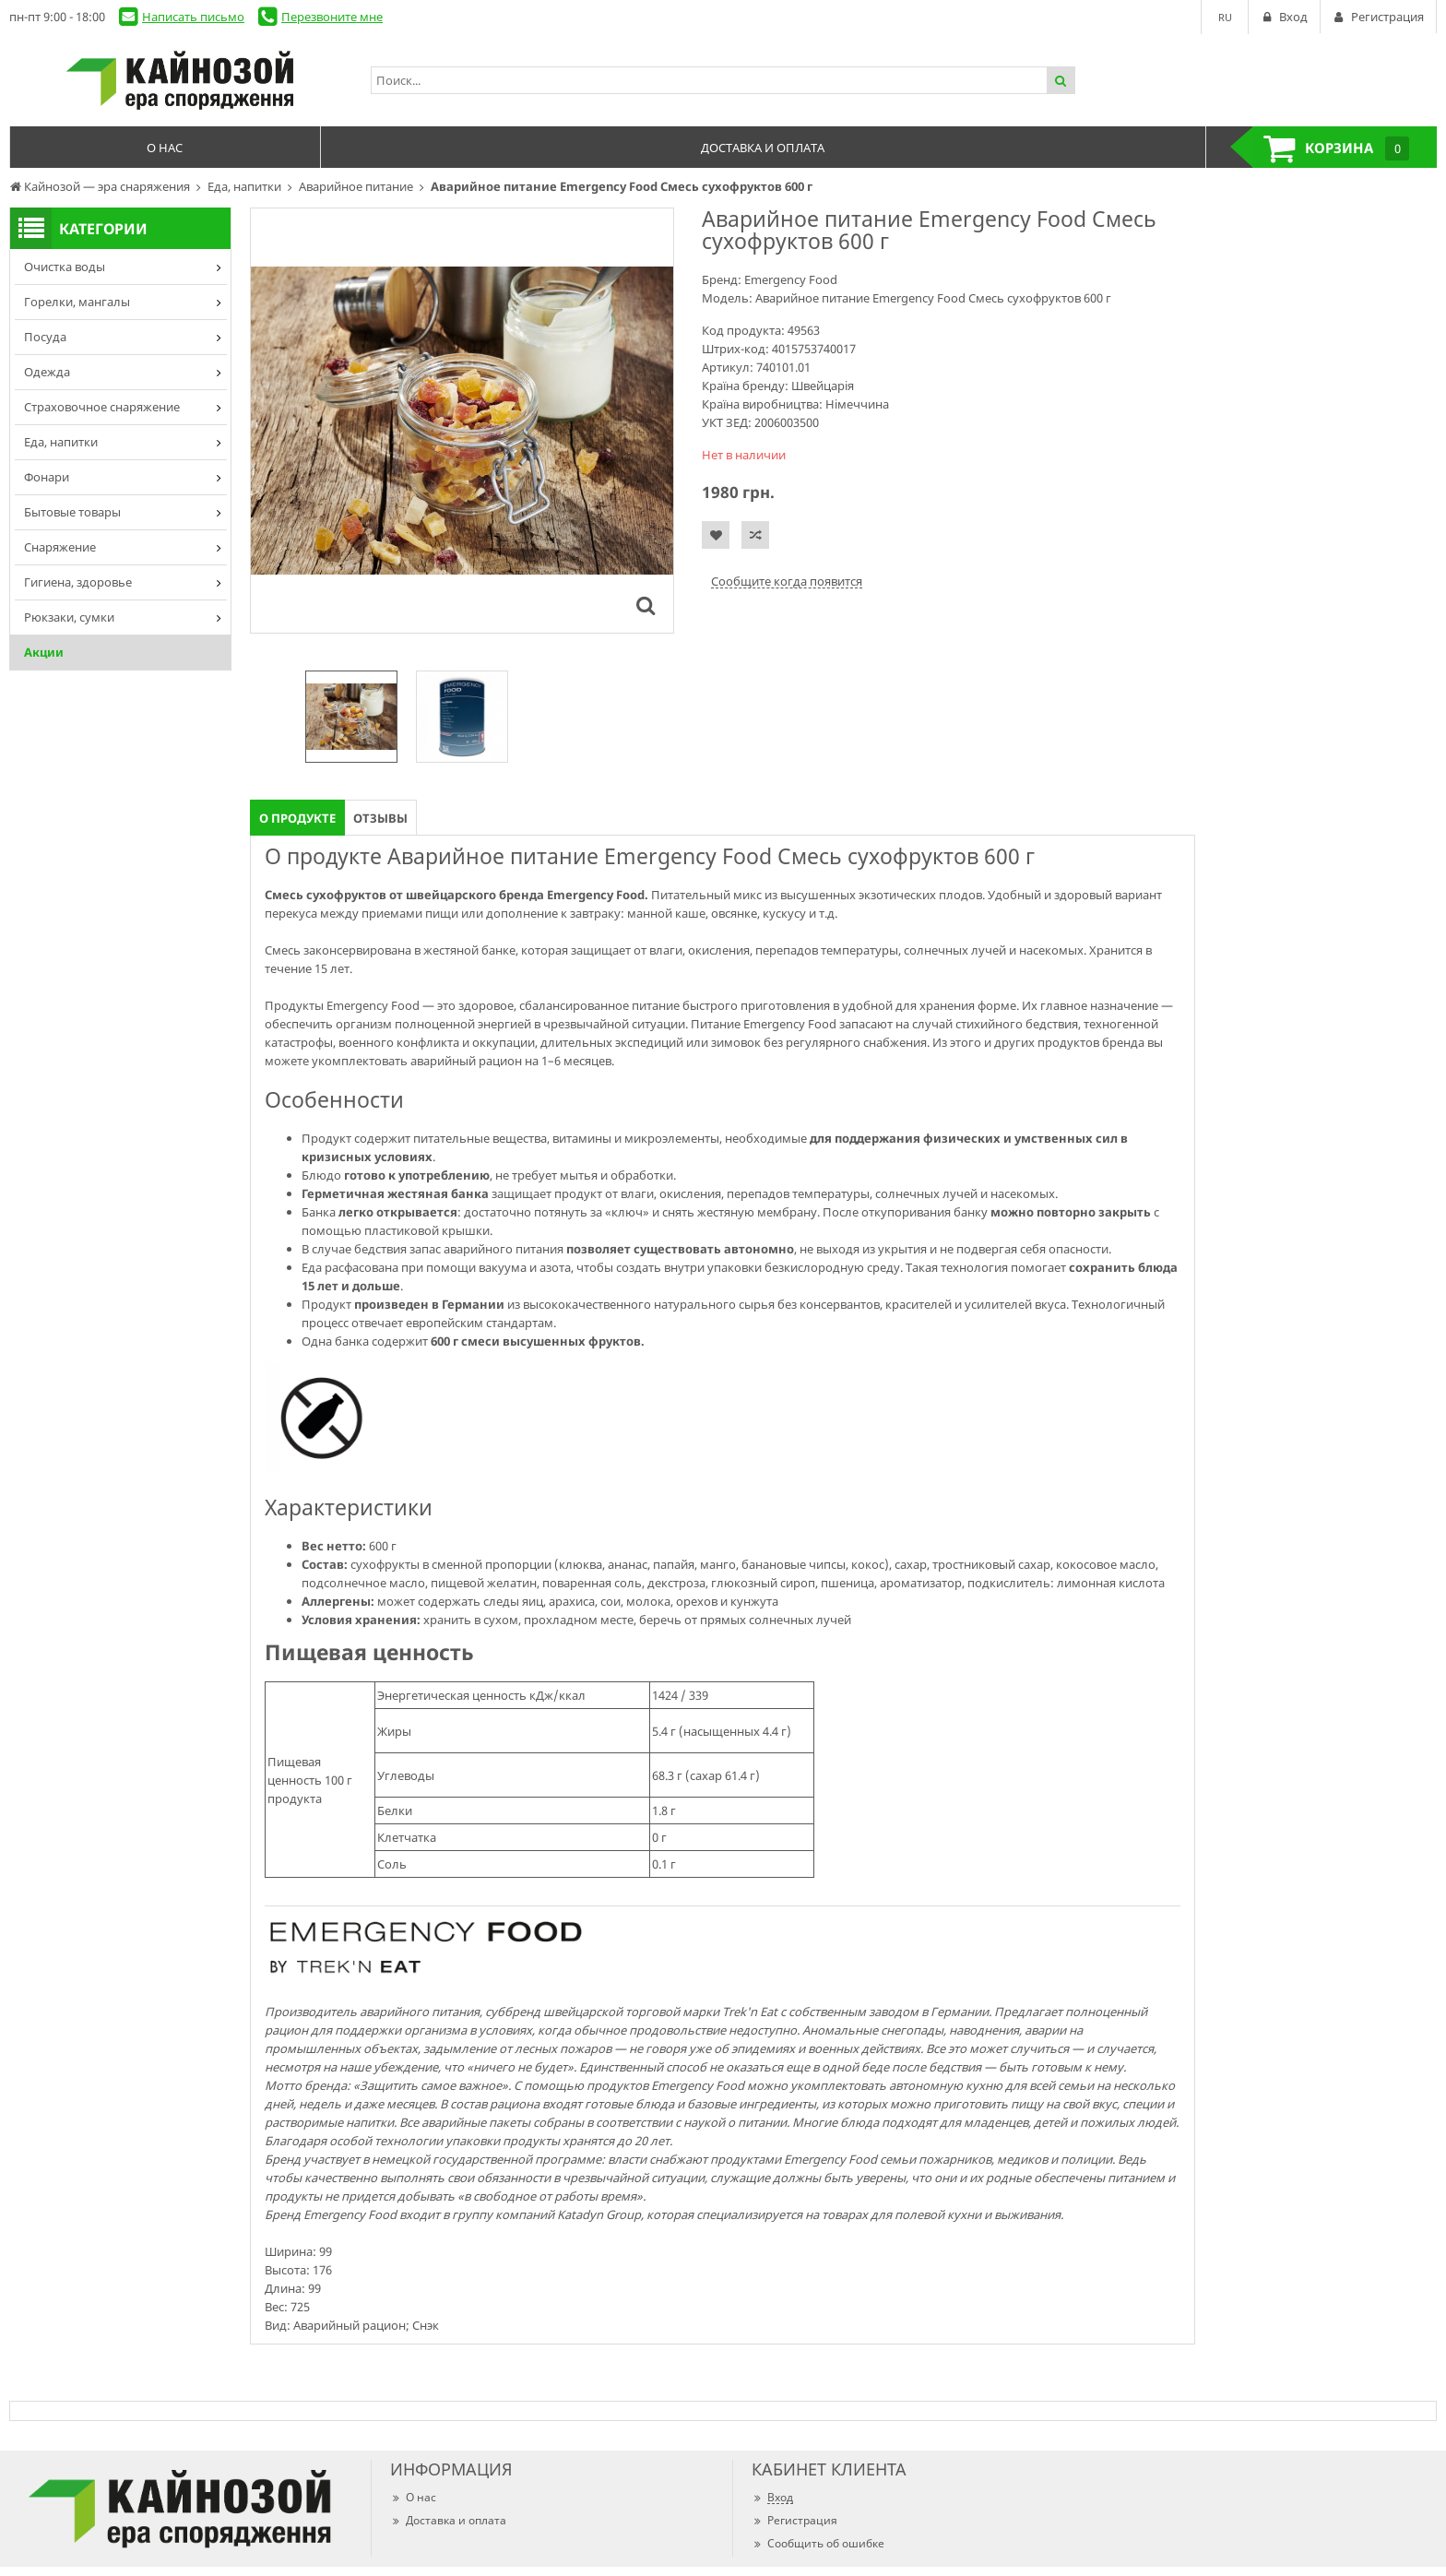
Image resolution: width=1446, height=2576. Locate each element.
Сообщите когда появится (786, 581)
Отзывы (380, 818)
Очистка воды (64, 266)
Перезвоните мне (332, 16)
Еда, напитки (61, 441)
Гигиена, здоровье (78, 582)
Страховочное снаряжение (102, 406)
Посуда (45, 336)
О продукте (297, 818)
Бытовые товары (72, 512)
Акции (44, 652)
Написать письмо (193, 16)
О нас (413, 2497)
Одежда (47, 371)
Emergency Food (790, 279)
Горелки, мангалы (77, 301)
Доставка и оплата (448, 2520)
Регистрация (794, 2520)
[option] (351, 716)
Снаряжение (60, 547)
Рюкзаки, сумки (69, 617)
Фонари (46, 477)
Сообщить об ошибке (818, 2543)
